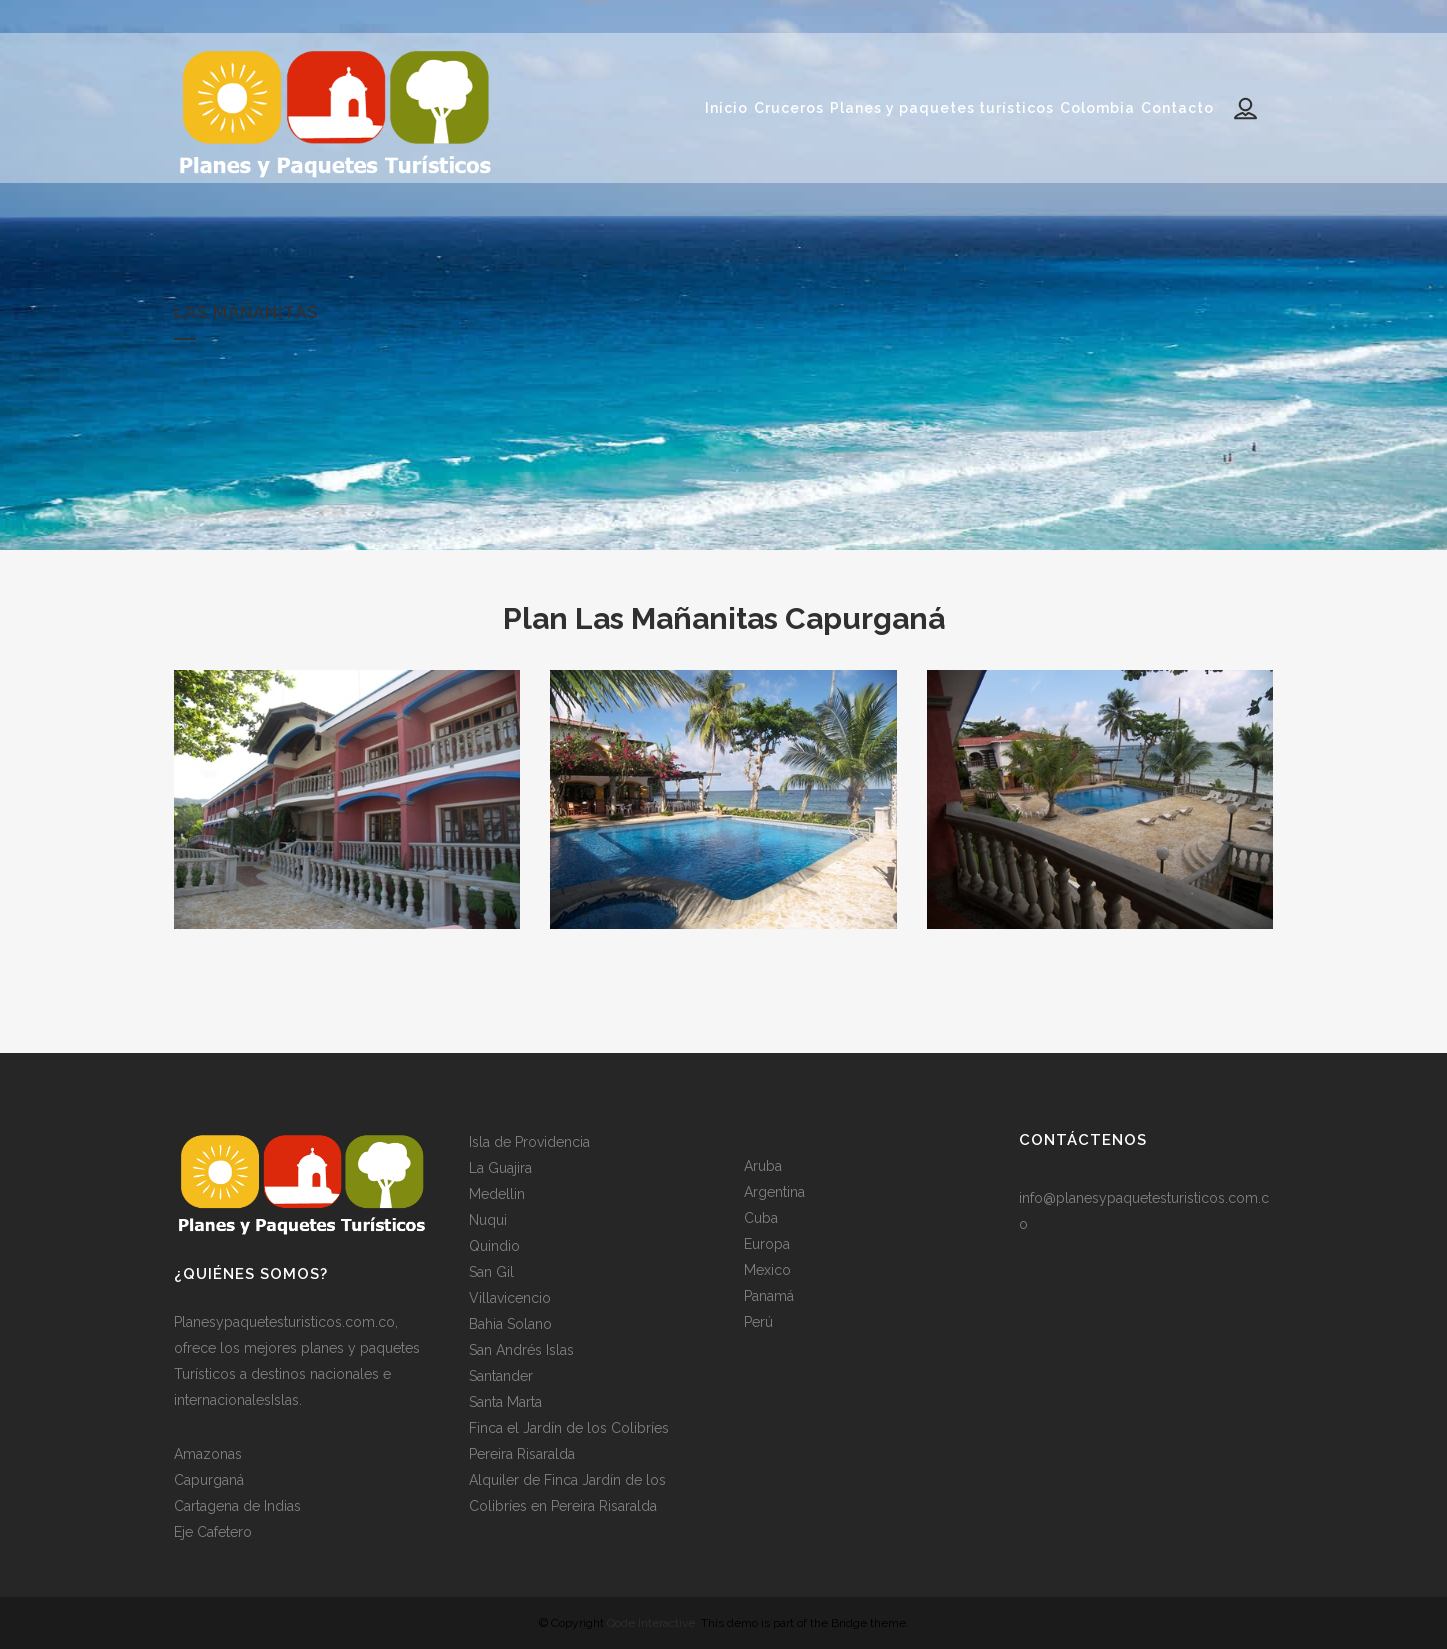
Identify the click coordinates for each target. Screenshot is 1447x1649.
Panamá (769, 1295)
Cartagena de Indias (237, 1505)
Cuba (761, 1217)
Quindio (494, 1245)
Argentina (774, 1191)
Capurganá (209, 1479)
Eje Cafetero (213, 1531)
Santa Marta (505, 1401)
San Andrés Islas (521, 1349)
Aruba (763, 1165)
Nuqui (488, 1219)
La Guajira (500, 1167)
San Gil (491, 1271)
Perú (758, 1321)
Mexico (767, 1269)
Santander (501, 1375)
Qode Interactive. (652, 1622)
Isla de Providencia (529, 1141)
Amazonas (208, 1453)
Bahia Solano (510, 1323)
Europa (767, 1243)
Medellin (497, 1193)
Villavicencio (510, 1297)
